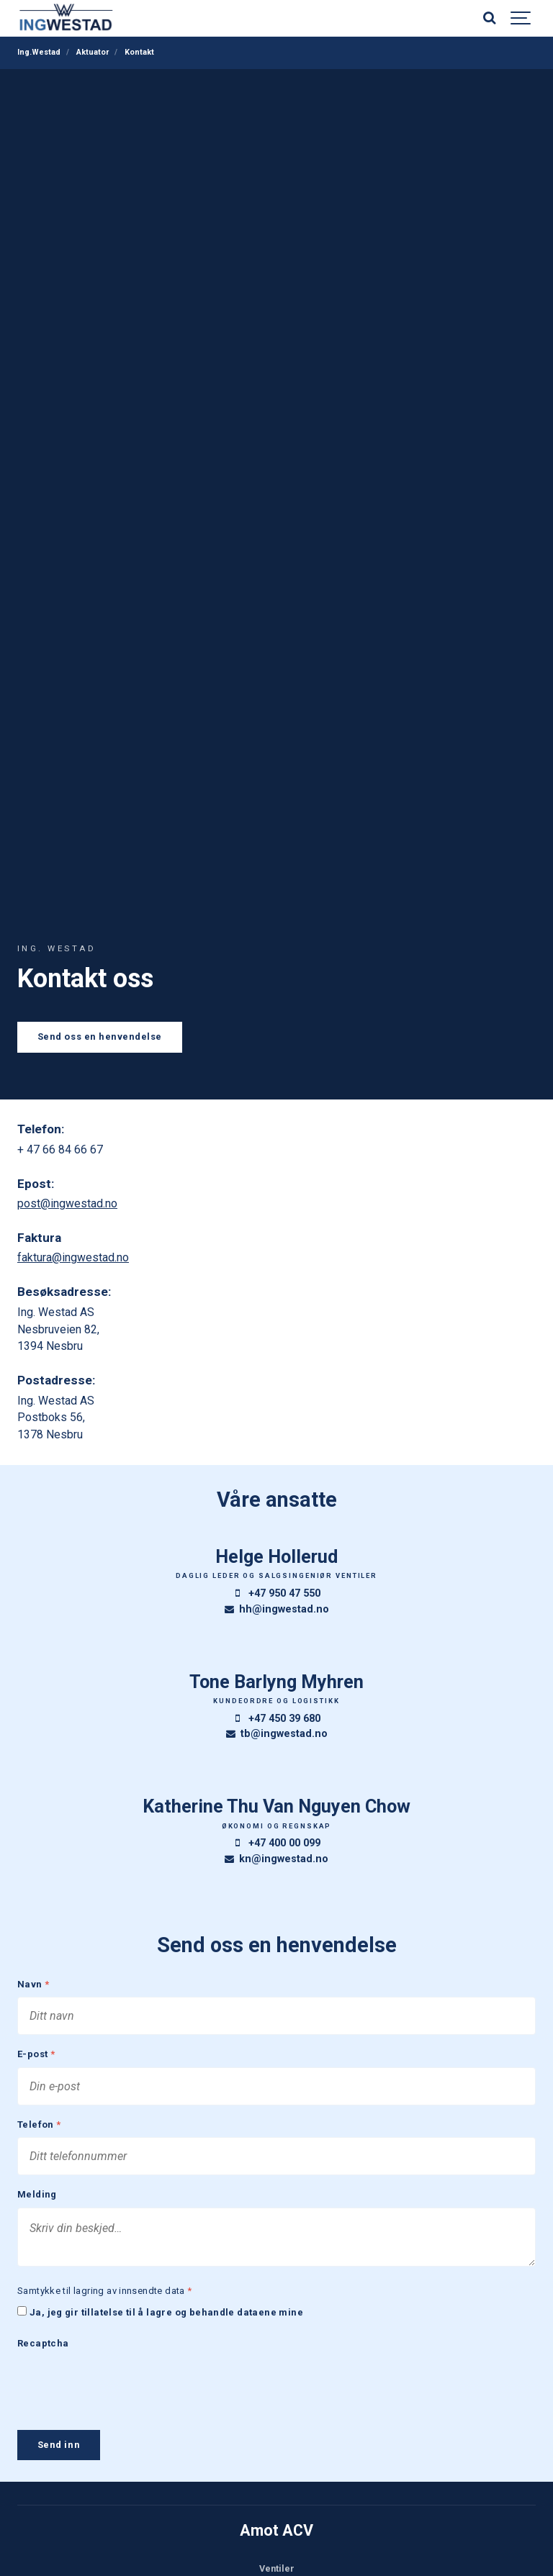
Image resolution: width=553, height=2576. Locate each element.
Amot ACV (276, 2539)
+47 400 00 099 (276, 1843)
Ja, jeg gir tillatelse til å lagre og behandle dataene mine (166, 2321)
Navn (33, 1985)
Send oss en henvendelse (99, 1036)
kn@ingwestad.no (277, 1859)
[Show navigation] (521, 18)
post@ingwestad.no (67, 1203)
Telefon (39, 2129)
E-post (36, 2057)
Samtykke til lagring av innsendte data (104, 2299)
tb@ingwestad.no (276, 1734)
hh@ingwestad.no (276, 1609)
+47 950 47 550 (276, 1593)
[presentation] (126, 2392)
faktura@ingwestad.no (73, 1257)
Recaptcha (43, 2352)
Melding (37, 2201)
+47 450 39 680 (276, 1719)
